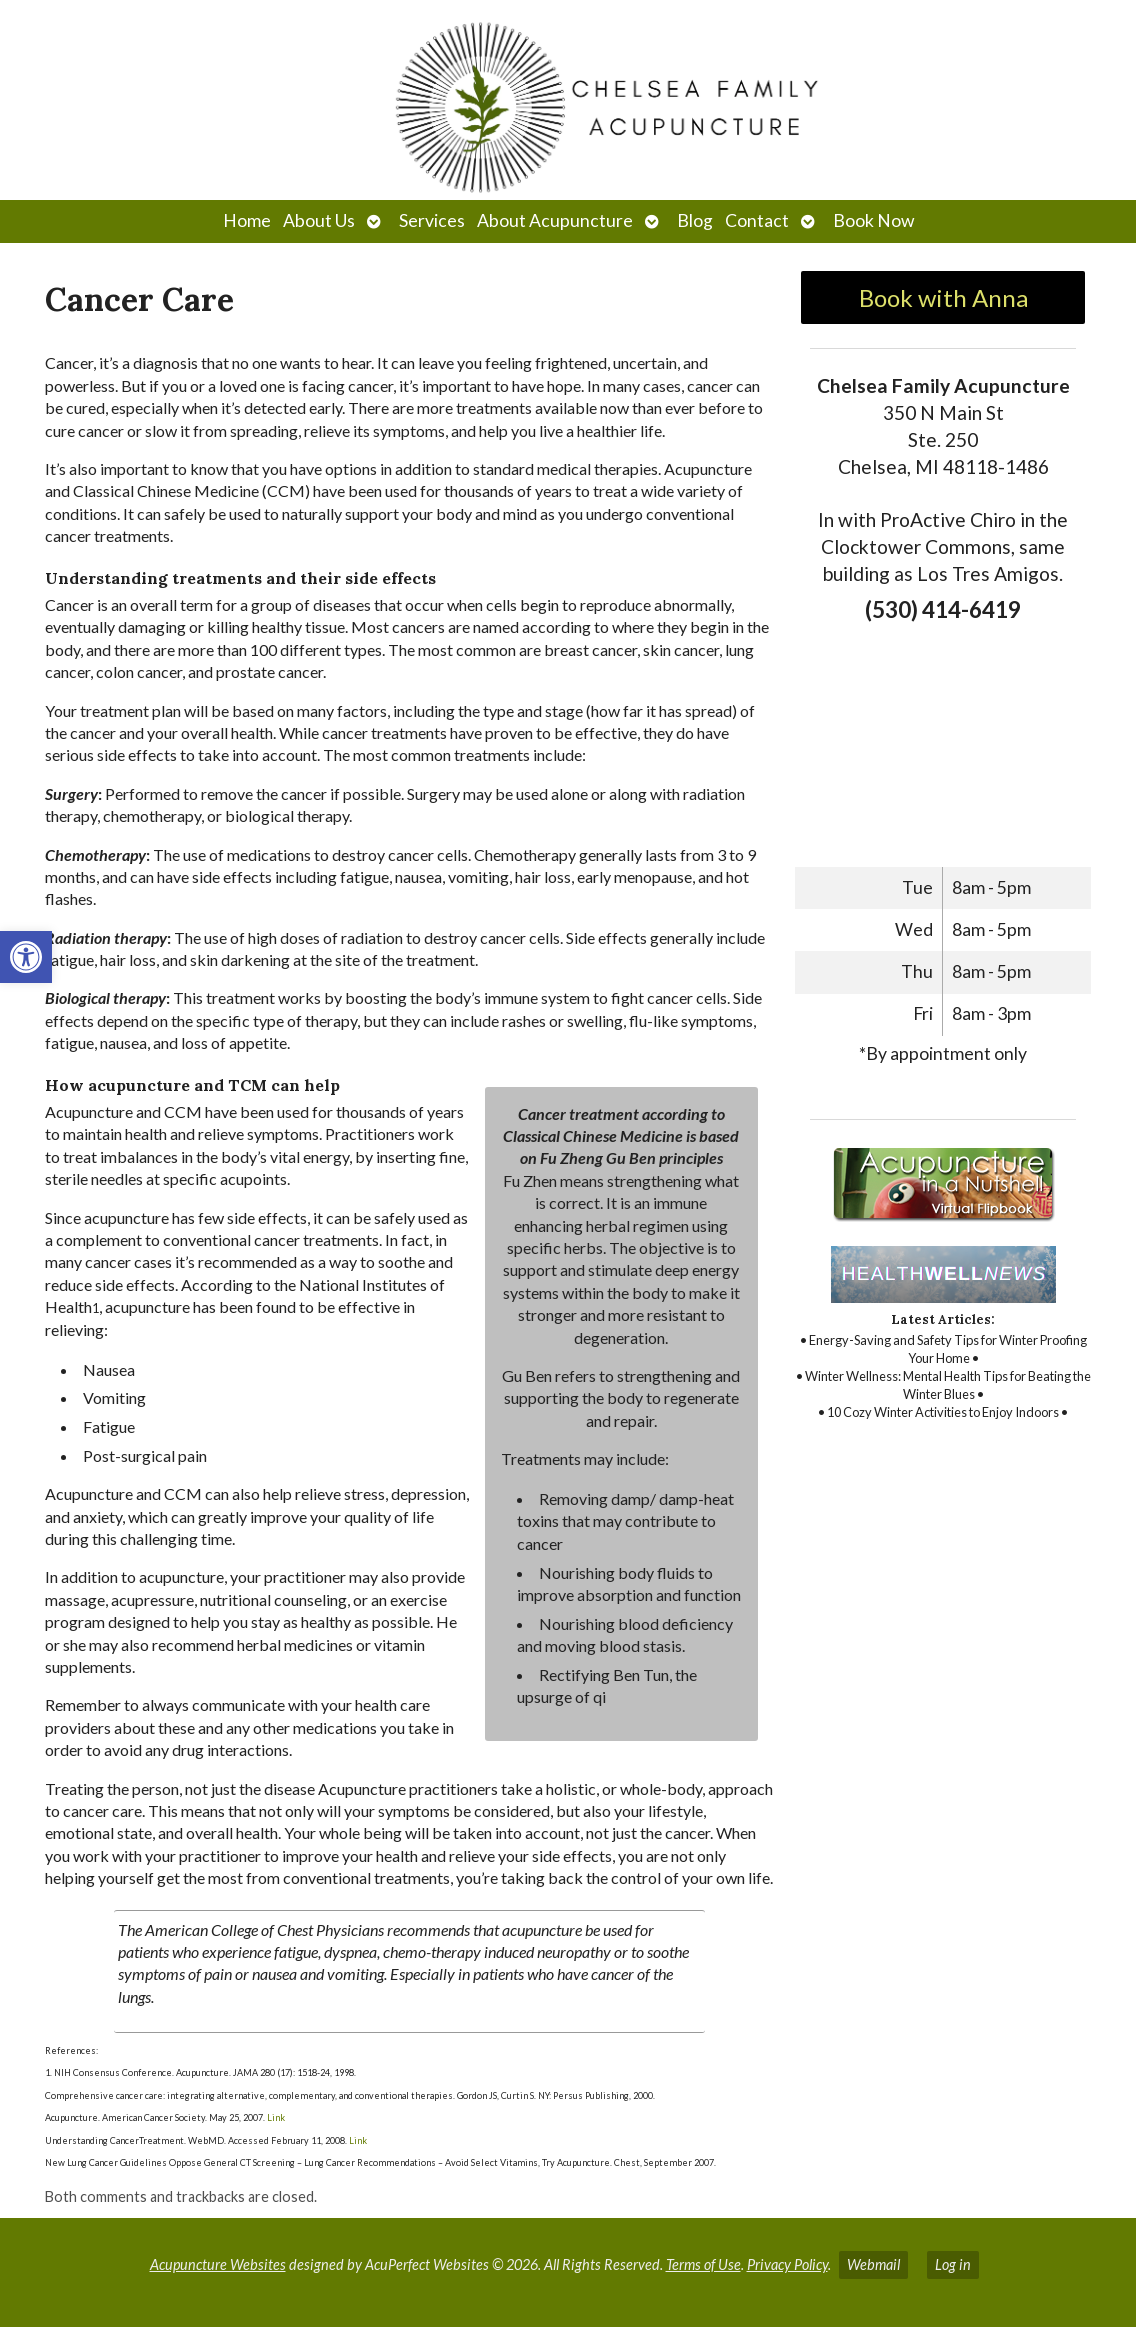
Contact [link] (757, 220)
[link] (26, 957)
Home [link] (247, 220)
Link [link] (275, 2117)
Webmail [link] (873, 2264)
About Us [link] (319, 220)
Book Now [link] (873, 220)
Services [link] (432, 220)
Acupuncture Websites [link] (218, 2264)
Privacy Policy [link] (787, 2264)
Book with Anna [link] (943, 297)
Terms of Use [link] (703, 2264)
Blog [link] (695, 220)
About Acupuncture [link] (555, 220)
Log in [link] (953, 2264)
